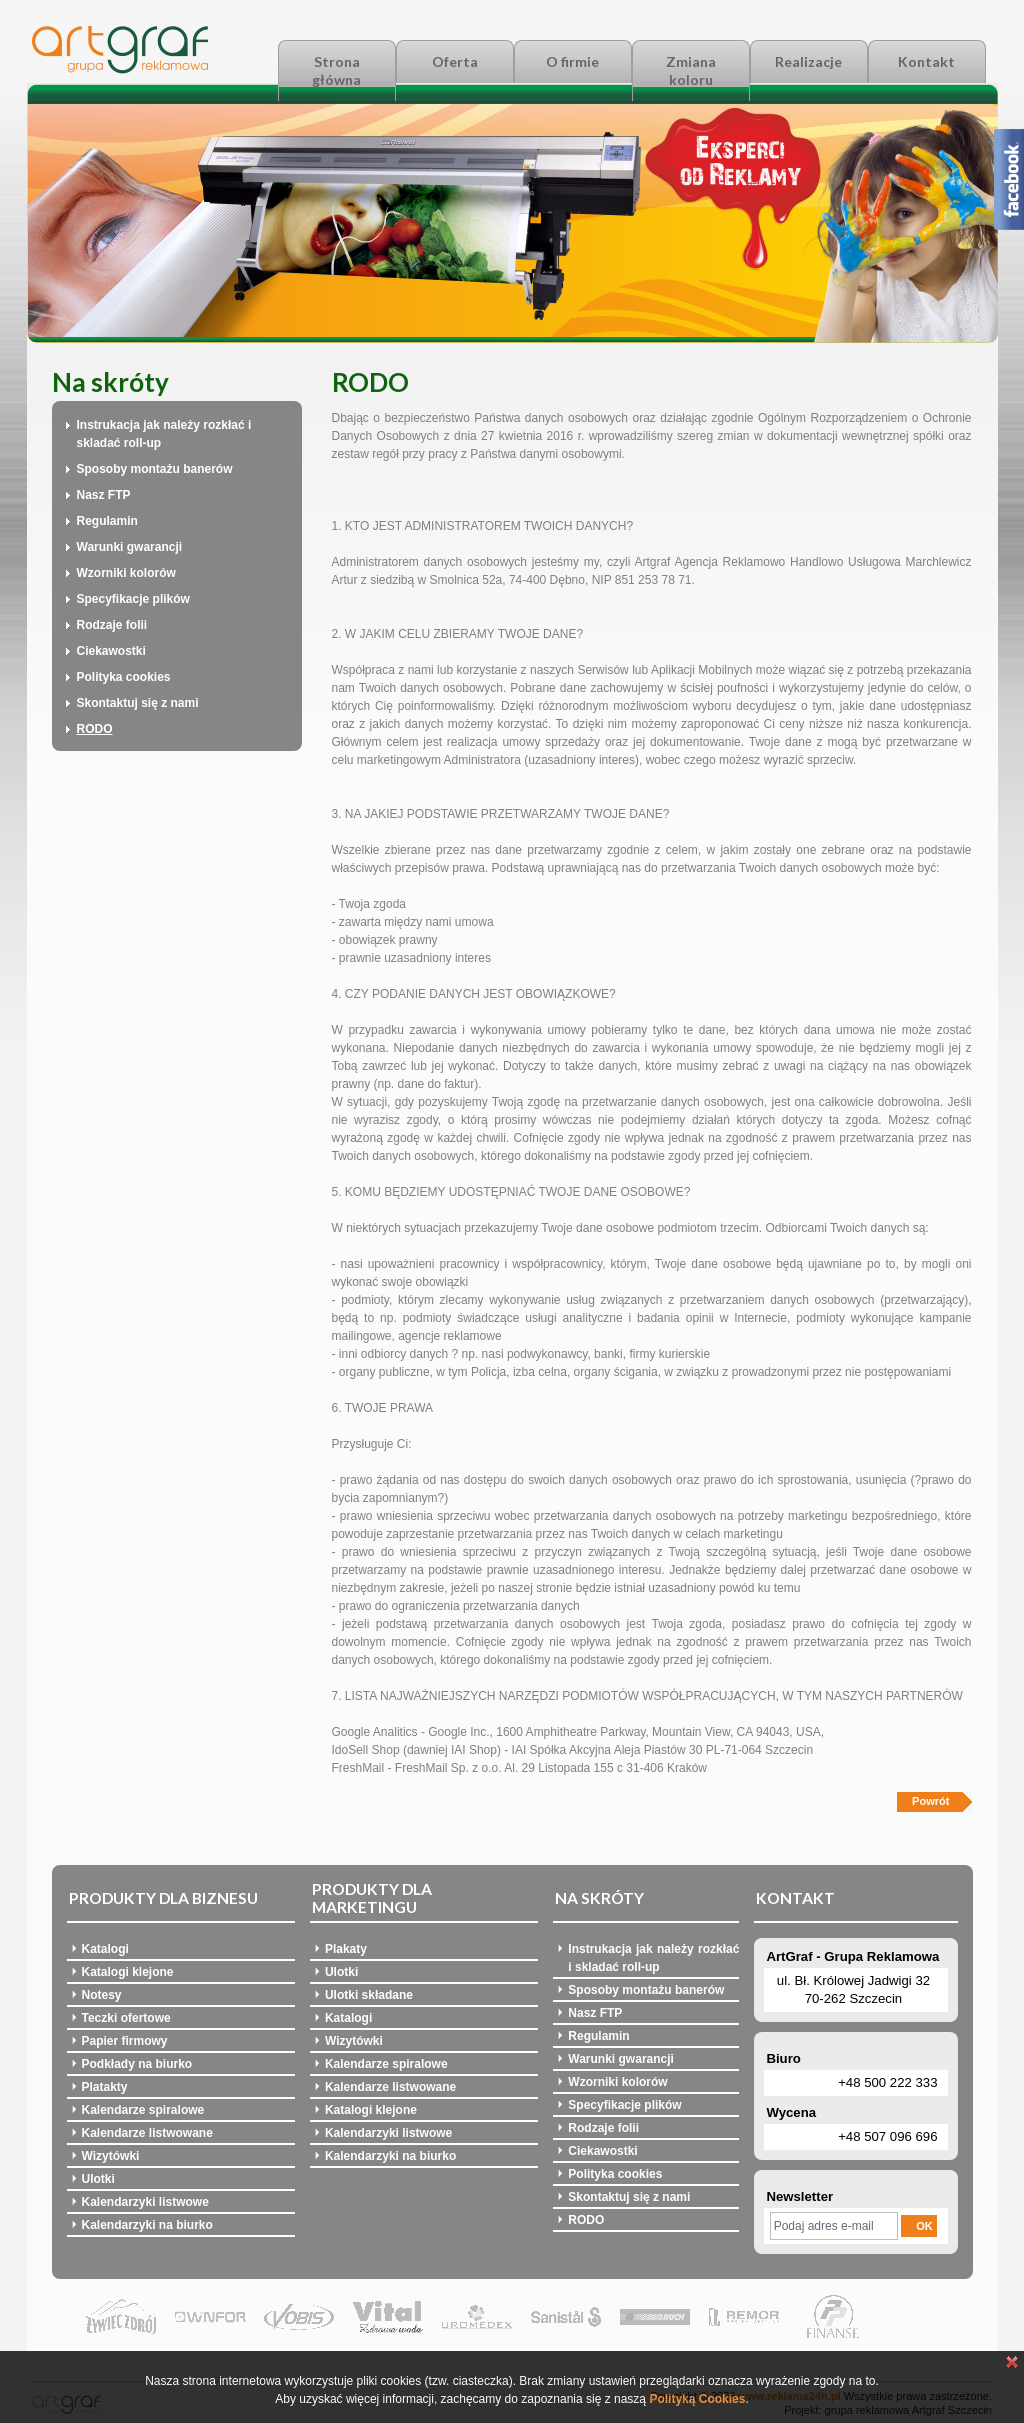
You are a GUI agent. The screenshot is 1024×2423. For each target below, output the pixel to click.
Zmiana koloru (691, 70)
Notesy (102, 1995)
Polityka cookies (124, 677)
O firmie (572, 61)
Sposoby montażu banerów (155, 469)
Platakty (105, 2087)
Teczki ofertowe (126, 2018)
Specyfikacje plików (133, 599)
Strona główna (336, 70)
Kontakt (926, 61)
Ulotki (98, 2179)
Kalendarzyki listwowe (145, 2202)
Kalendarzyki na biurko (147, 2225)
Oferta (455, 61)
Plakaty (346, 1949)
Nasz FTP (104, 495)
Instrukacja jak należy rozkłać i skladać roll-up (164, 434)
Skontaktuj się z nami (138, 703)
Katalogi (105, 1949)
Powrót (930, 1801)
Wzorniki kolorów (126, 573)
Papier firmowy (125, 2041)
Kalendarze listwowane (147, 2133)
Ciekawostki (111, 651)
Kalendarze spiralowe (143, 2110)
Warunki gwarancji (130, 547)
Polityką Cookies (697, 2399)
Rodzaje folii (112, 625)
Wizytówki (111, 2156)
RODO (95, 729)
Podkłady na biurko (137, 2064)
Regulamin (107, 521)
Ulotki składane (369, 1995)
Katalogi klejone (128, 1972)
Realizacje (808, 61)
